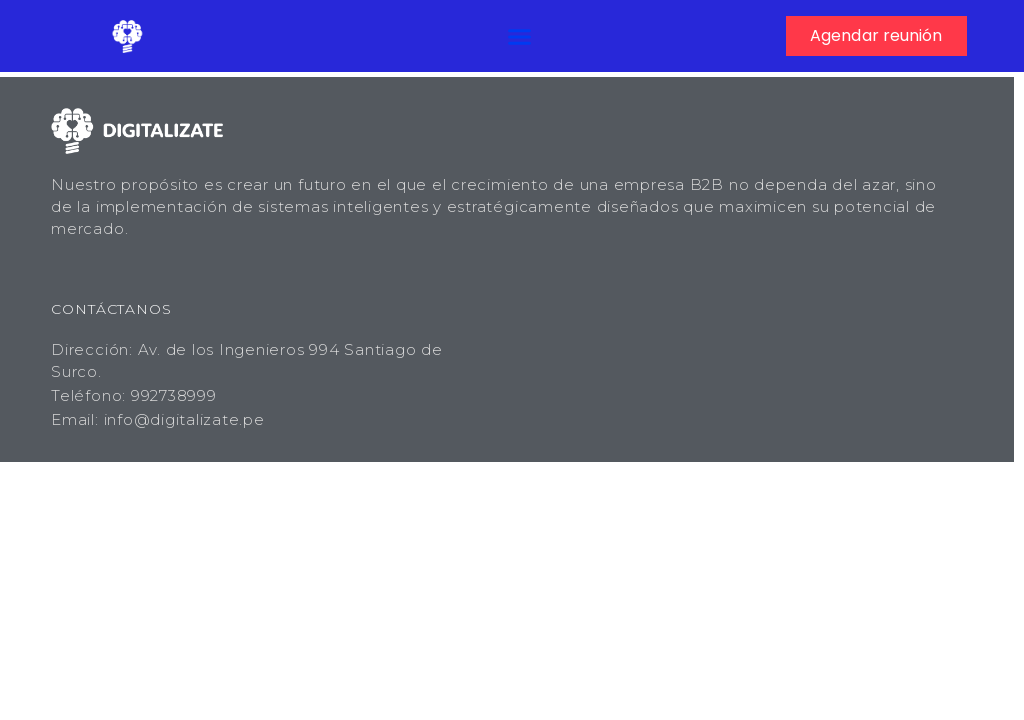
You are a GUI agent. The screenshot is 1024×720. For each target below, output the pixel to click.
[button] (520, 36)
